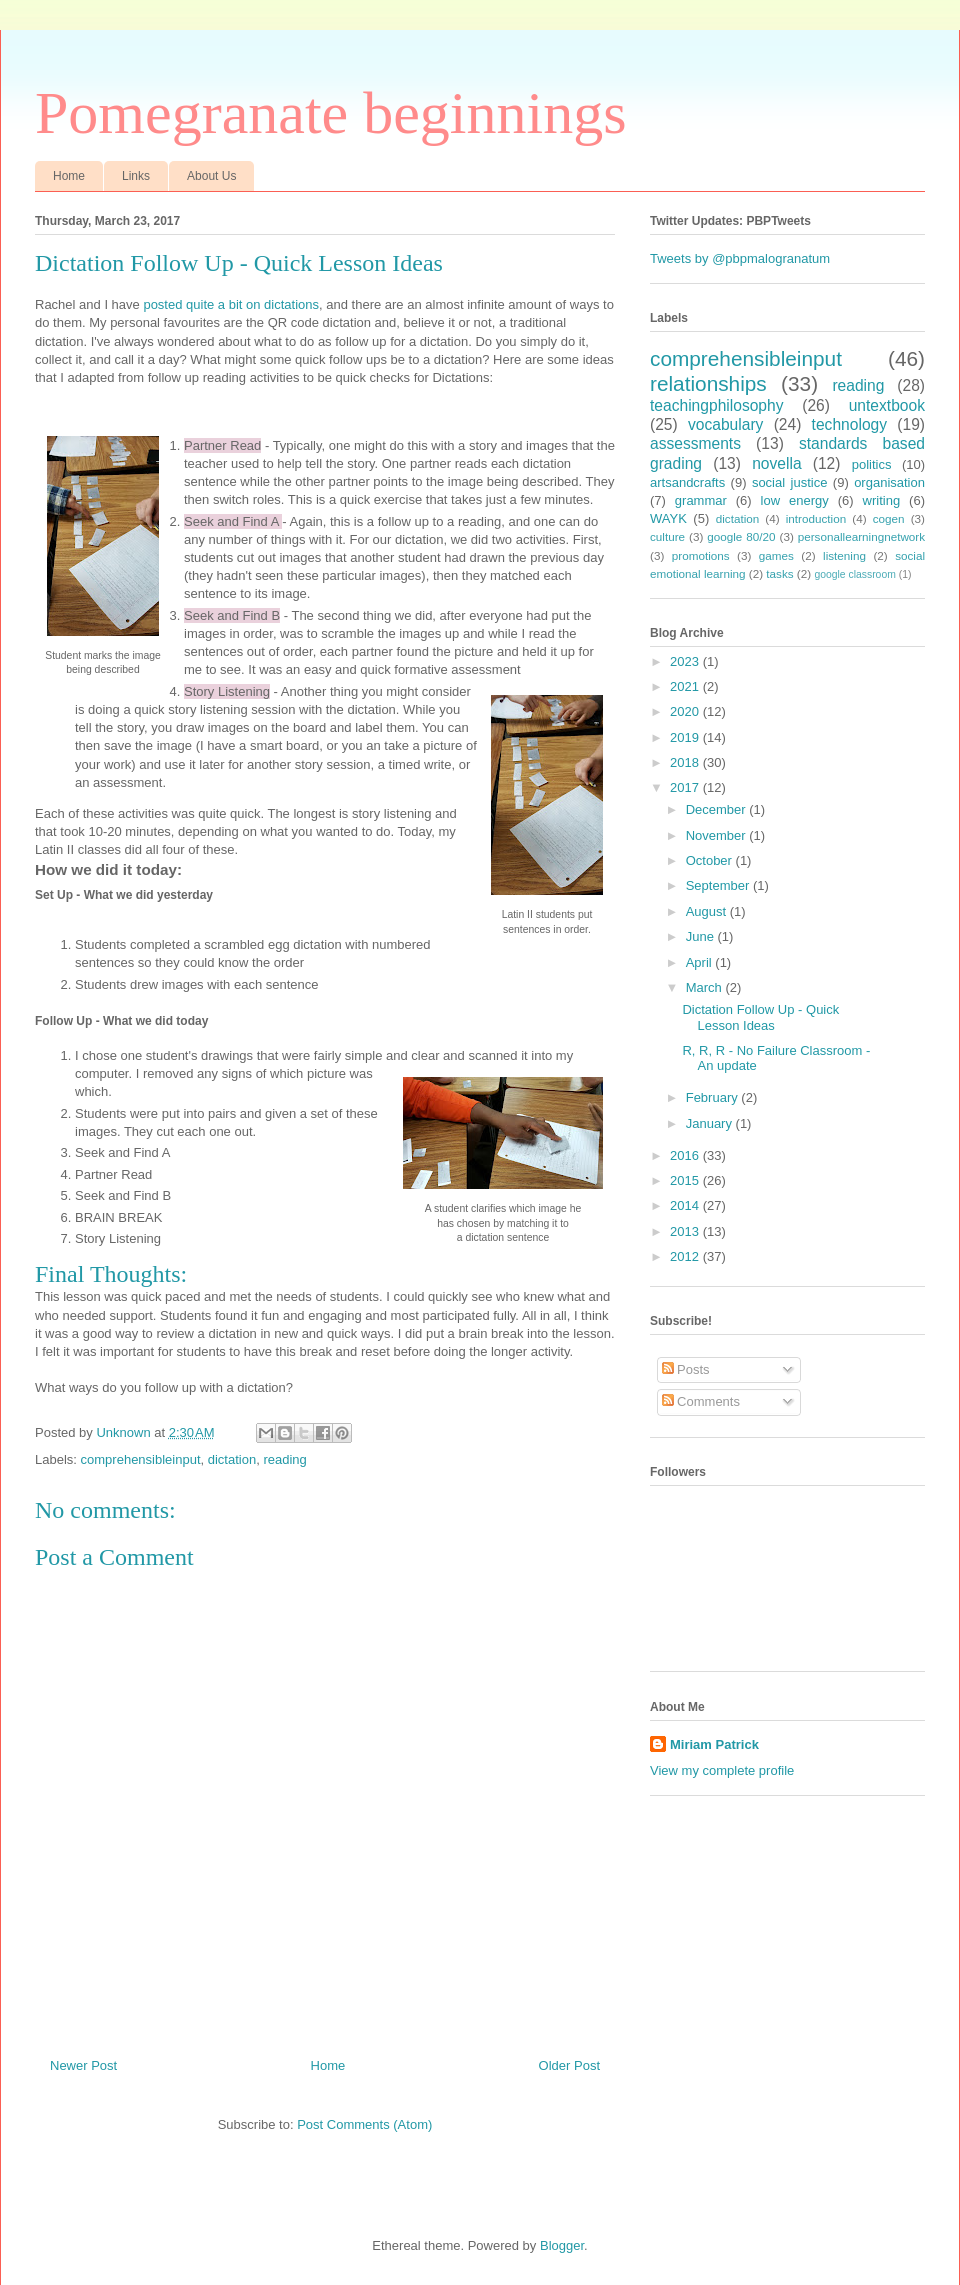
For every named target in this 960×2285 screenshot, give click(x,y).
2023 (686, 661)
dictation (232, 1459)
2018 (686, 762)
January (711, 1123)
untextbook (887, 405)
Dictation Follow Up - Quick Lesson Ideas (760, 1017)
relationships (708, 383)
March (706, 987)
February (714, 1097)
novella (776, 463)
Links (136, 176)
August (708, 911)
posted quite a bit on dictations (231, 304)
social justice (790, 482)
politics (872, 464)
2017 (686, 787)
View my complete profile (722, 1770)
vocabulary (725, 424)
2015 (686, 1180)
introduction (816, 518)
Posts (686, 1369)
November (718, 835)
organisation (889, 482)
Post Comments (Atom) (364, 2124)
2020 (686, 711)
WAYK (668, 518)
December (718, 809)
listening (844, 555)
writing (882, 500)
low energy (795, 500)
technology (849, 424)
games (776, 555)
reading (284, 1459)
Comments (701, 1401)
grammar (701, 500)
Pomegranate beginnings (331, 113)
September (719, 885)
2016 (686, 1155)
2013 (686, 1231)
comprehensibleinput (141, 1459)
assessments (695, 443)
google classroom (854, 574)
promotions (701, 555)
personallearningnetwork (861, 536)
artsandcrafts (687, 482)
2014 (686, 1205)
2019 (686, 737)
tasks (779, 573)
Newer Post (83, 2065)
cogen (889, 518)
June (702, 936)
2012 (686, 1256)
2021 (686, 686)
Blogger (562, 2245)
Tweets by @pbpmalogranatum (740, 258)
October (711, 860)
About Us (211, 176)
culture (667, 536)
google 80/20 (741, 536)
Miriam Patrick (714, 1744)
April (701, 962)
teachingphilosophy (717, 405)
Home (69, 176)
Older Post (569, 2065)
